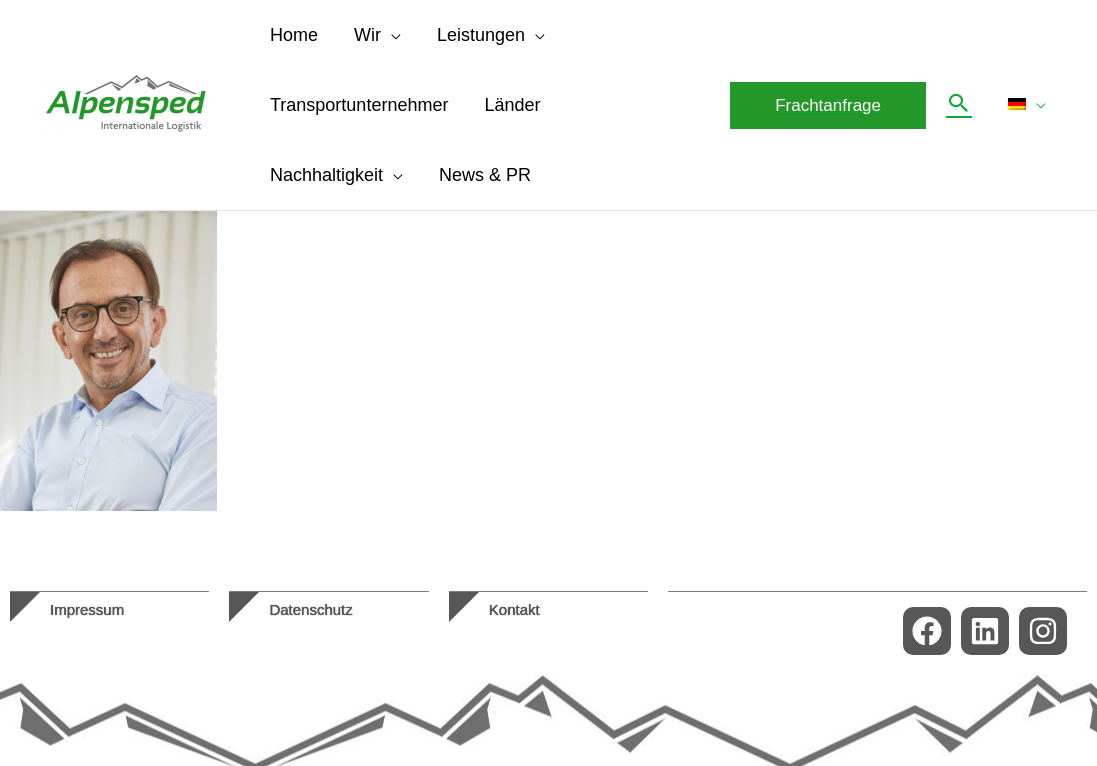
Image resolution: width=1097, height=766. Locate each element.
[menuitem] (1027, 105)
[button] (828, 105)
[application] (391, 35)
